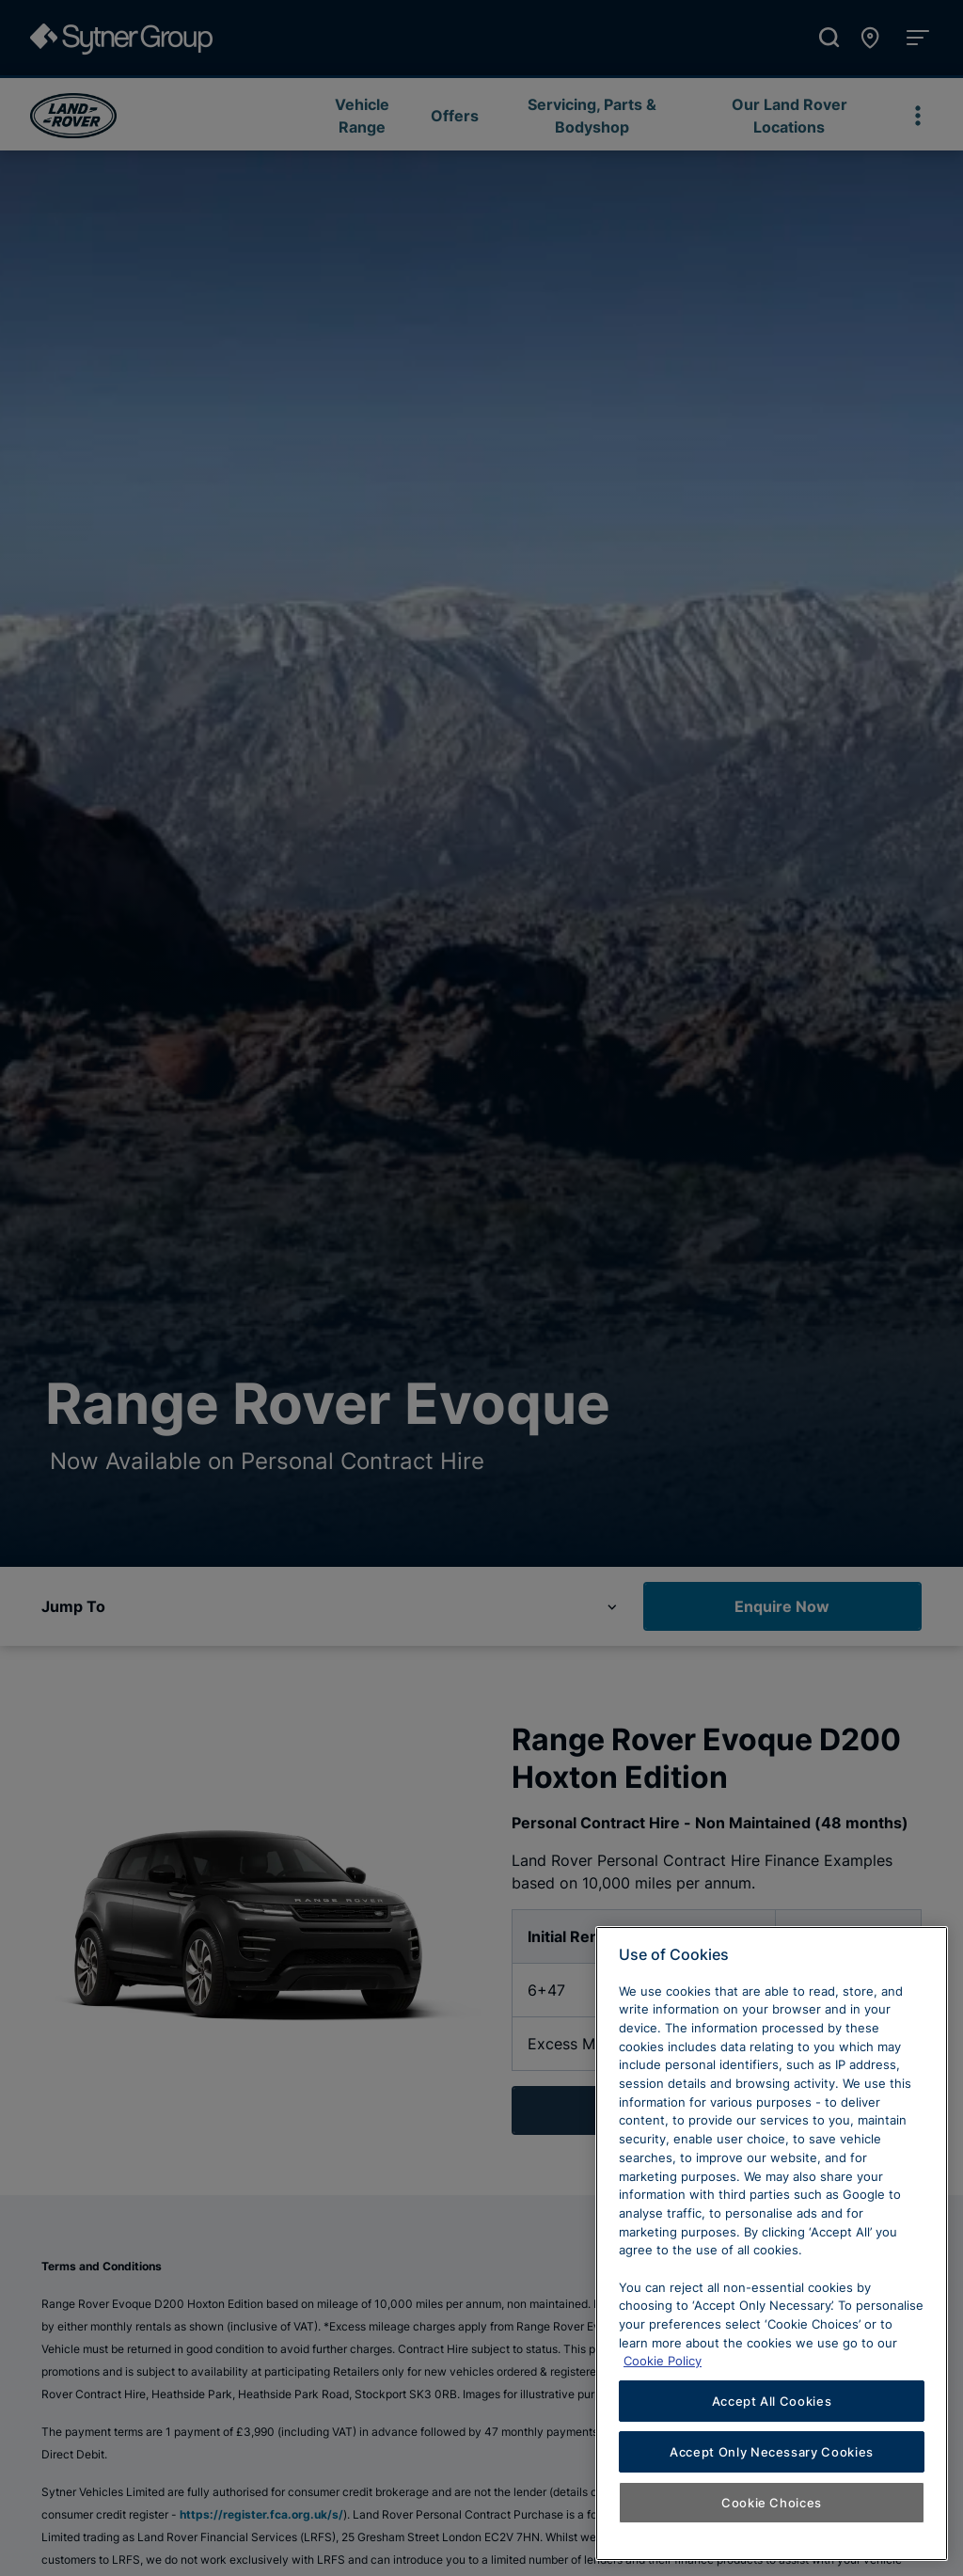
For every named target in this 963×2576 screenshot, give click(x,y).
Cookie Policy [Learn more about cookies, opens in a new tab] (663, 2360)
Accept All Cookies (772, 2401)
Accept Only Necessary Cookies (772, 2451)
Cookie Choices (771, 2502)
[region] (771, 2243)
